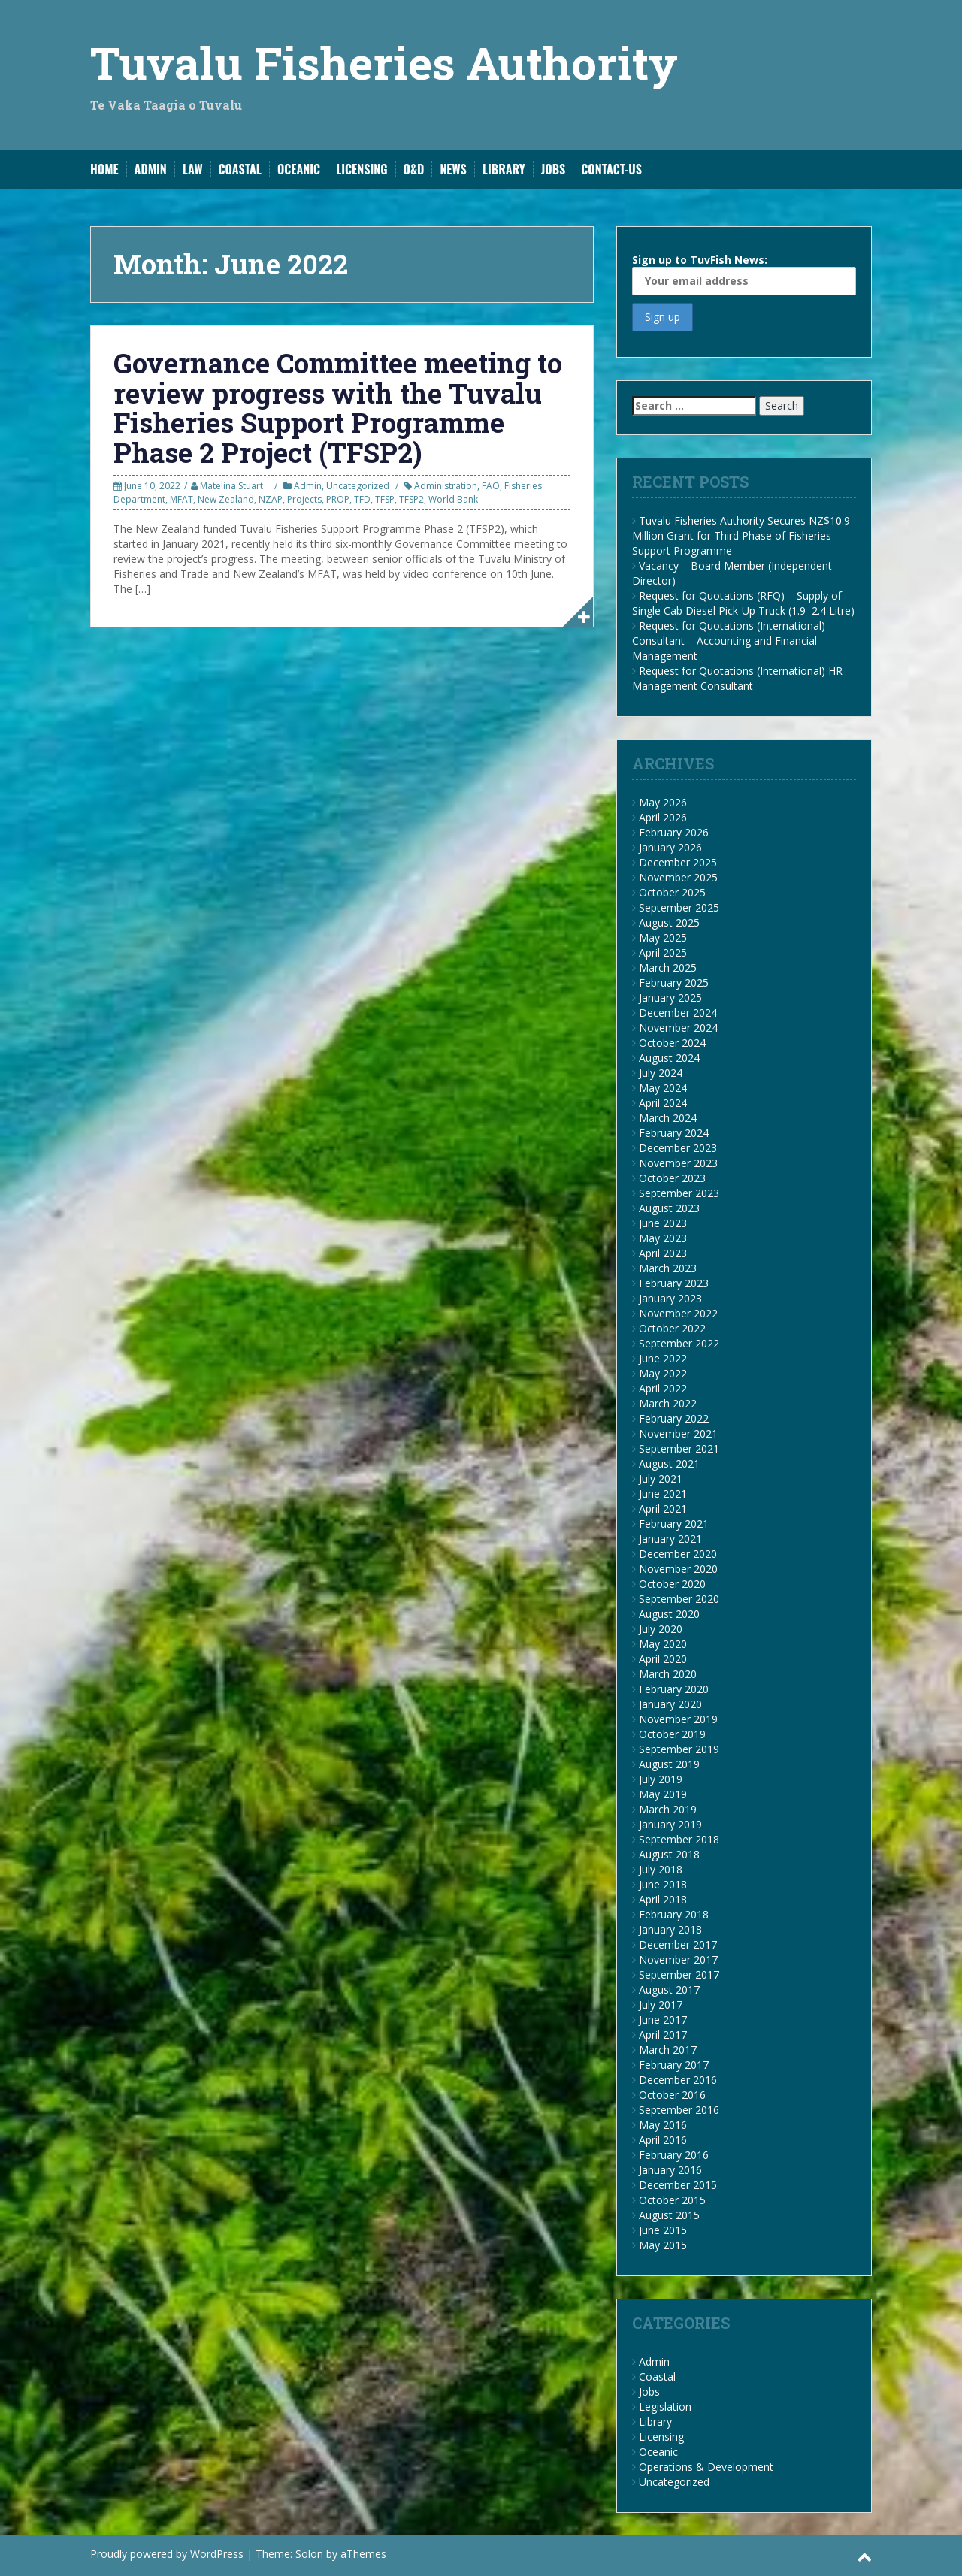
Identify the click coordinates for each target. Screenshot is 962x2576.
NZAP (271, 499)
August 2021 (669, 1463)
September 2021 (679, 1448)
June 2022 (663, 1358)
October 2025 (672, 892)
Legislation (665, 2406)
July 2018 (660, 1869)
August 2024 (669, 1058)
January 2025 (670, 997)
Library (504, 169)
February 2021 (674, 1523)
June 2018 (663, 1884)
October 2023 (672, 1178)
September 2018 (679, 1839)
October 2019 (672, 1734)
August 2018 (669, 1854)
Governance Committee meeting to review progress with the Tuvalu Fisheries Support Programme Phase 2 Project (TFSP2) (337, 407)
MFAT (181, 499)
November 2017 (678, 1959)
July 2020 (660, 1629)
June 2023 (663, 1223)
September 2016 (679, 2110)
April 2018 (663, 1899)
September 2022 (679, 1343)
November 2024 (678, 1027)
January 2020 (670, 1704)
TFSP (385, 499)
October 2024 (672, 1043)
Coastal (240, 169)
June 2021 (663, 1493)
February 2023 (674, 1283)
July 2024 (660, 1073)
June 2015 (663, 2230)
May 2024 (663, 1088)
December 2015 (678, 2185)
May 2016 (663, 2125)
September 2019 (679, 1749)
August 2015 (669, 2215)
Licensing (361, 169)
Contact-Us (611, 169)
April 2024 (663, 1103)
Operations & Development (706, 2467)
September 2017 (679, 1974)
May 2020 (663, 1644)
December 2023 (678, 1148)
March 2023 (668, 1268)
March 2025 (668, 967)
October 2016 (672, 2095)
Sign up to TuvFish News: (744, 273)
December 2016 (678, 2080)
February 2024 (674, 1133)
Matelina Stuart (231, 485)
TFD (362, 499)
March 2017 (668, 2049)
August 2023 (669, 1208)
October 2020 (672, 1584)
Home (104, 169)
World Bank (453, 499)
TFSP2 (411, 499)
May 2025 (663, 937)
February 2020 (674, 1689)
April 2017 (663, 2034)
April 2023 (663, 1253)
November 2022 (678, 1313)
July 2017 (660, 2004)
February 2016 (674, 2155)
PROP (337, 499)
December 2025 (678, 862)
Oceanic (298, 169)
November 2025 (678, 877)
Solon (309, 2554)
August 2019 (669, 1764)
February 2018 (674, 1914)
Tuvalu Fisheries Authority (384, 62)
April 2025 (663, 952)
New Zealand (226, 499)
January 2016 (670, 2170)
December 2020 (678, 1554)
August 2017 (669, 1989)
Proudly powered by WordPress (167, 2554)
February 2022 (674, 1418)
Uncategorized (357, 485)
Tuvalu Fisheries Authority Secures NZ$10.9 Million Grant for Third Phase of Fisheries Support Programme (741, 535)
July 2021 (660, 1478)
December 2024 (678, 1012)
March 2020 (668, 1674)
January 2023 (670, 1298)
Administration (445, 485)
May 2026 (663, 802)
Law (193, 169)
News (453, 169)
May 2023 (663, 1238)
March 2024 (668, 1118)
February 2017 (674, 2064)
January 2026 (670, 847)
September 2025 (679, 907)
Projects (304, 499)
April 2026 (663, 817)
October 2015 (672, 2200)
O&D (414, 169)
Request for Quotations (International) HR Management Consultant (737, 678)
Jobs (553, 169)
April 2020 (663, 1659)
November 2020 (678, 1569)
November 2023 (678, 1163)
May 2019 (663, 1794)
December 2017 (678, 1944)
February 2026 (674, 832)
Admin (151, 169)
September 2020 (679, 1599)
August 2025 (669, 922)
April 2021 (663, 1508)
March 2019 (668, 1809)
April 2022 (663, 1388)
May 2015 (663, 2245)
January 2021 (670, 1538)
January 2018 (670, 1929)
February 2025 (674, 982)
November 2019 (678, 1719)
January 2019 (670, 1824)
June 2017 (663, 2019)
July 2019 (660, 1779)
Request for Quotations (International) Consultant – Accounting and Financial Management (728, 640)
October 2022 (672, 1328)
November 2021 (678, 1433)
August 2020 (669, 1614)
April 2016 (663, 2140)
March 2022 (668, 1403)
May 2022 (663, 1373)
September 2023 (679, 1193)
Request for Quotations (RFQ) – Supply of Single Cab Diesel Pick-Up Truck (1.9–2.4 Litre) (743, 603)
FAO (491, 485)
